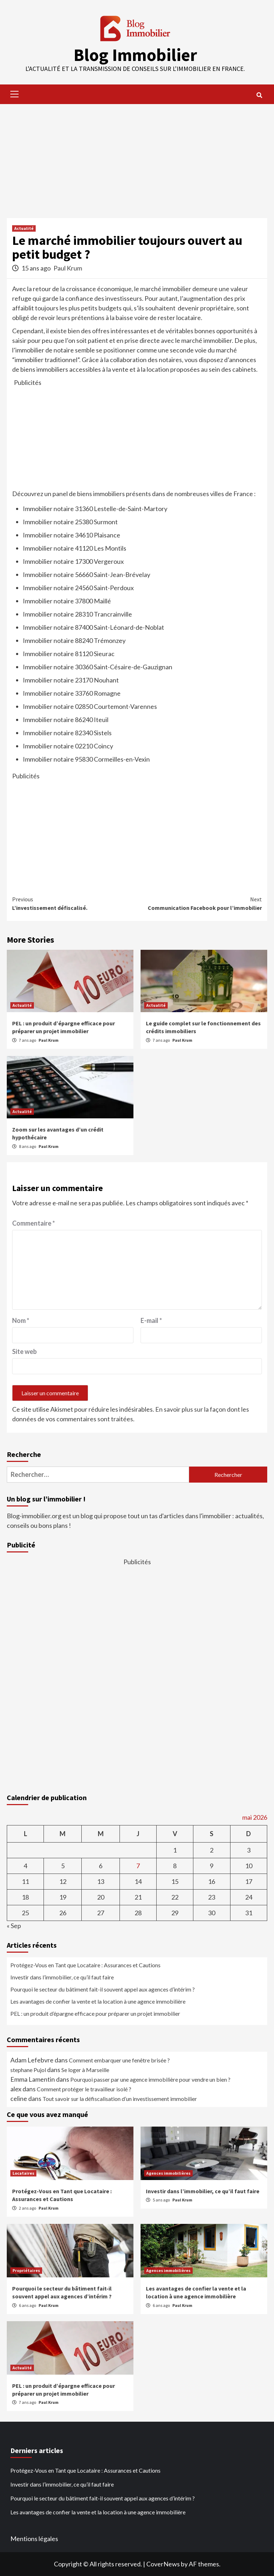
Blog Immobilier (135, 55)
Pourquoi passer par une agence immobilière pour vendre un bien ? (150, 2079)
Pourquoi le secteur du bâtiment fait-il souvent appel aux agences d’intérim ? (102, 1989)
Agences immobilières (168, 2173)
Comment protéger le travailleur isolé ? (84, 2089)
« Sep (14, 1926)
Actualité (24, 228)
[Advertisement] (137, 157)
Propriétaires (26, 2270)
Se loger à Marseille (85, 2069)
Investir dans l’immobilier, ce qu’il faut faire (62, 1977)
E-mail (151, 1320)
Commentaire (33, 1223)
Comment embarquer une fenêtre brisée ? (119, 2060)
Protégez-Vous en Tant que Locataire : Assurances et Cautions (85, 1965)
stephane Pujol (28, 2069)
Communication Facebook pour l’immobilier (199, 903)
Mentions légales (34, 2538)
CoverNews (163, 2564)
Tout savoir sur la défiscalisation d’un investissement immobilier (119, 2098)
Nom (20, 1320)
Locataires (23, 2173)
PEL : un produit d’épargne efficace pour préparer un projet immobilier (95, 2013)
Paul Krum (68, 268)
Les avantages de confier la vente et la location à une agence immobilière (98, 2001)
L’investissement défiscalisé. (74, 903)
